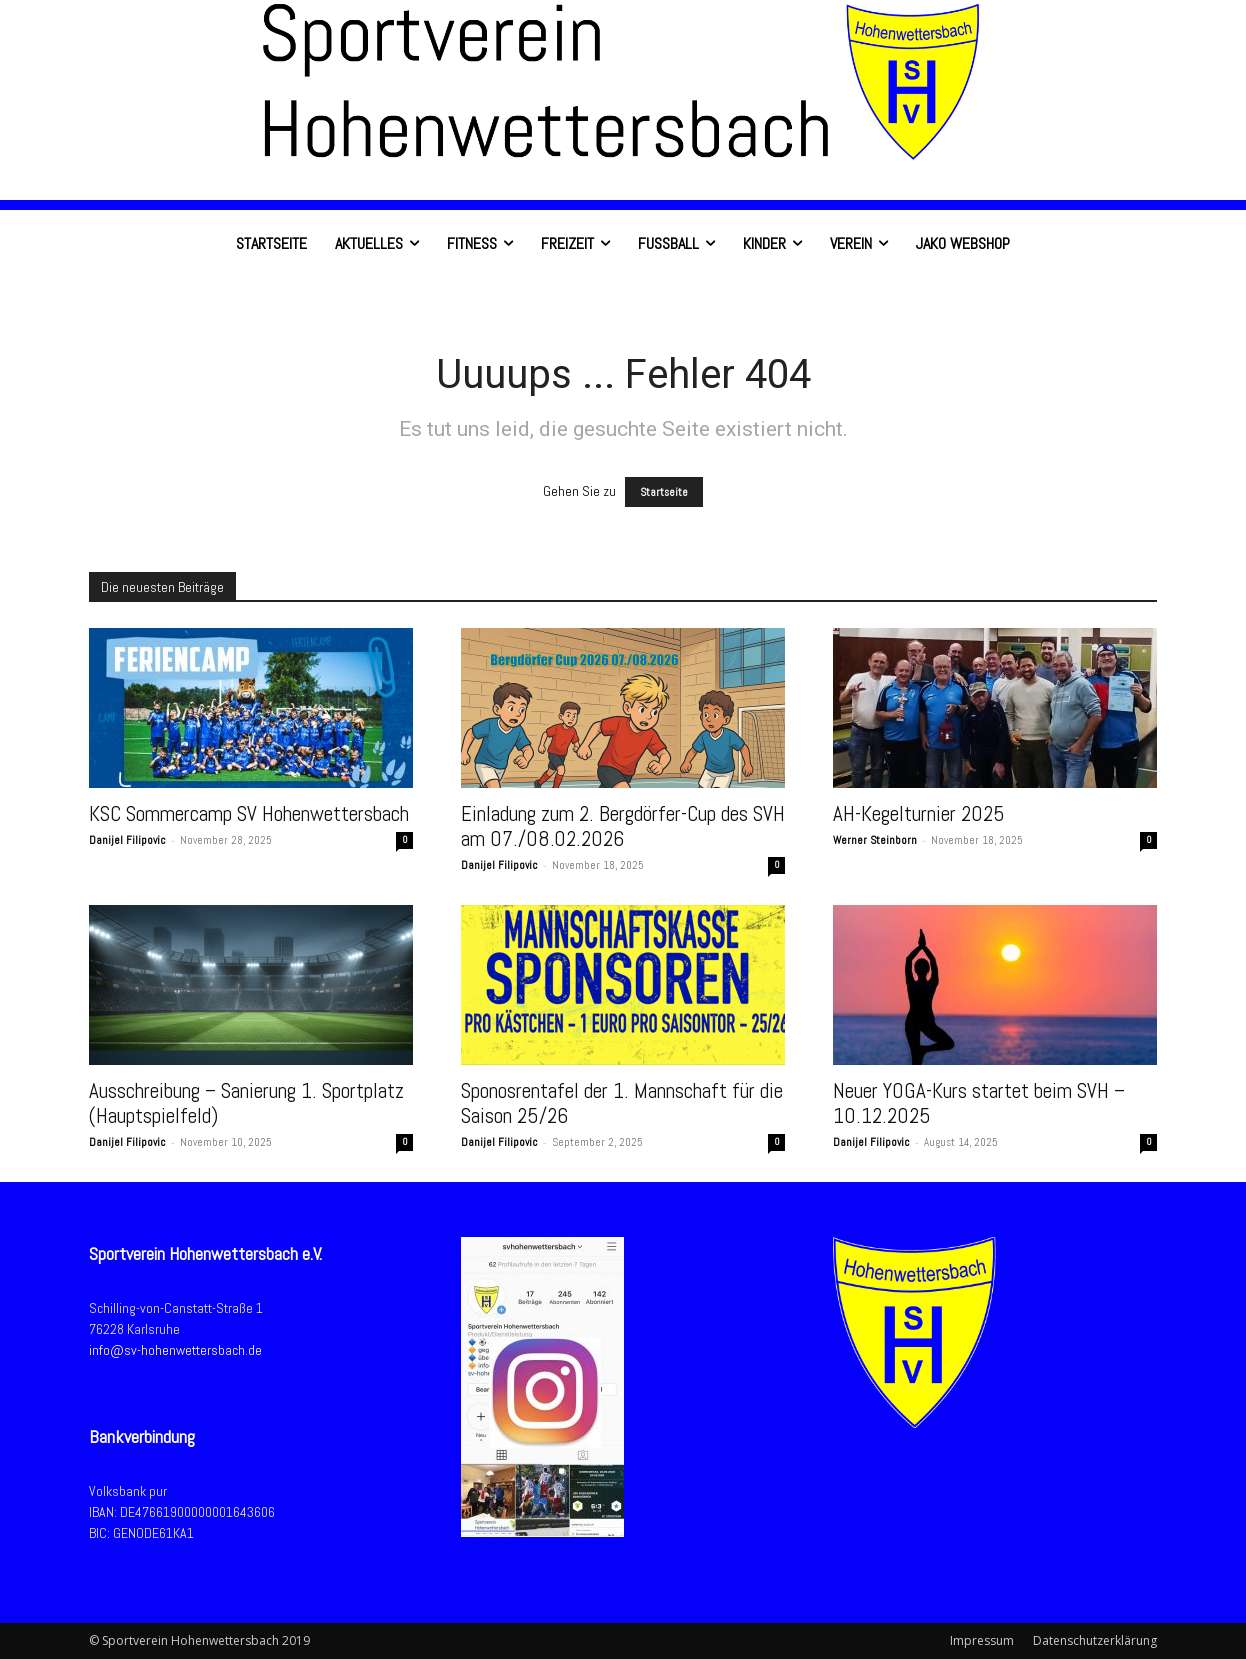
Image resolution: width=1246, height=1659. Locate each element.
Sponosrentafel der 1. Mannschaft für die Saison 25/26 (622, 1103)
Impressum (982, 1640)
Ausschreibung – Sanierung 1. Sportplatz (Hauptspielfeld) (246, 1103)
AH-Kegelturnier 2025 (919, 813)
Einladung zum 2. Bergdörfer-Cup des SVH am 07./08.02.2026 (623, 826)
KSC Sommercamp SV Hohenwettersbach (249, 813)
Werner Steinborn (875, 840)
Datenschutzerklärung (1095, 1640)
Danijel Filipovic (127, 840)
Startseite (664, 492)
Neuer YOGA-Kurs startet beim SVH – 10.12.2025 (979, 1103)
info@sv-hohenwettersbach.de (175, 1350)
